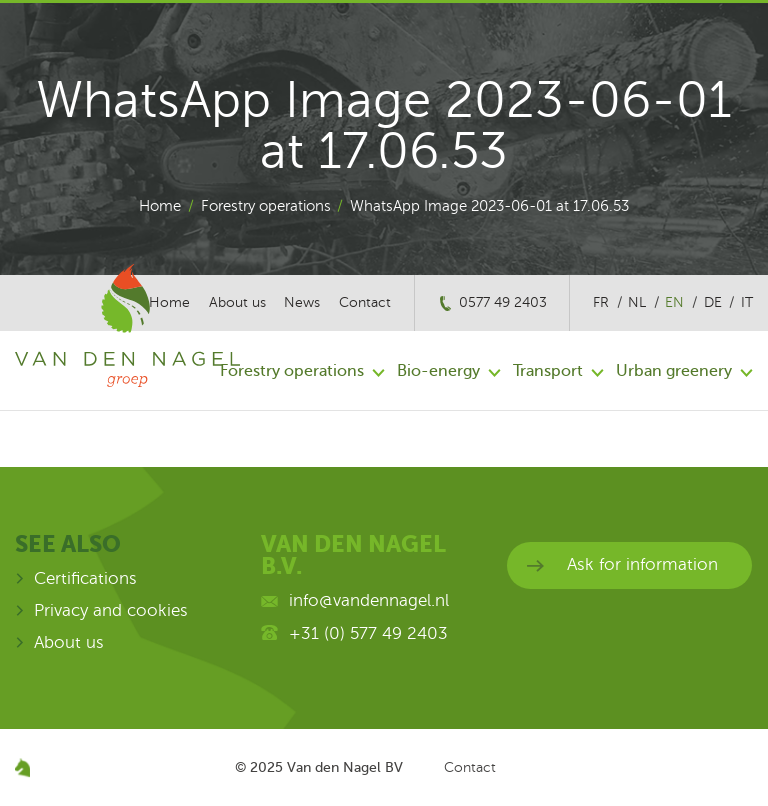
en (674, 302)
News (302, 302)
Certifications (85, 578)
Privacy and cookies (111, 610)
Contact (365, 302)
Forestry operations (266, 206)
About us (69, 642)
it (747, 302)
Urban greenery (674, 371)
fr (601, 302)
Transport (548, 371)
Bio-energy (438, 371)
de (713, 302)
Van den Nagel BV (345, 767)
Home (160, 206)
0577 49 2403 (503, 302)
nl (637, 302)
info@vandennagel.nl (369, 600)
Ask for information (642, 564)
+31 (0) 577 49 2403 (368, 633)
